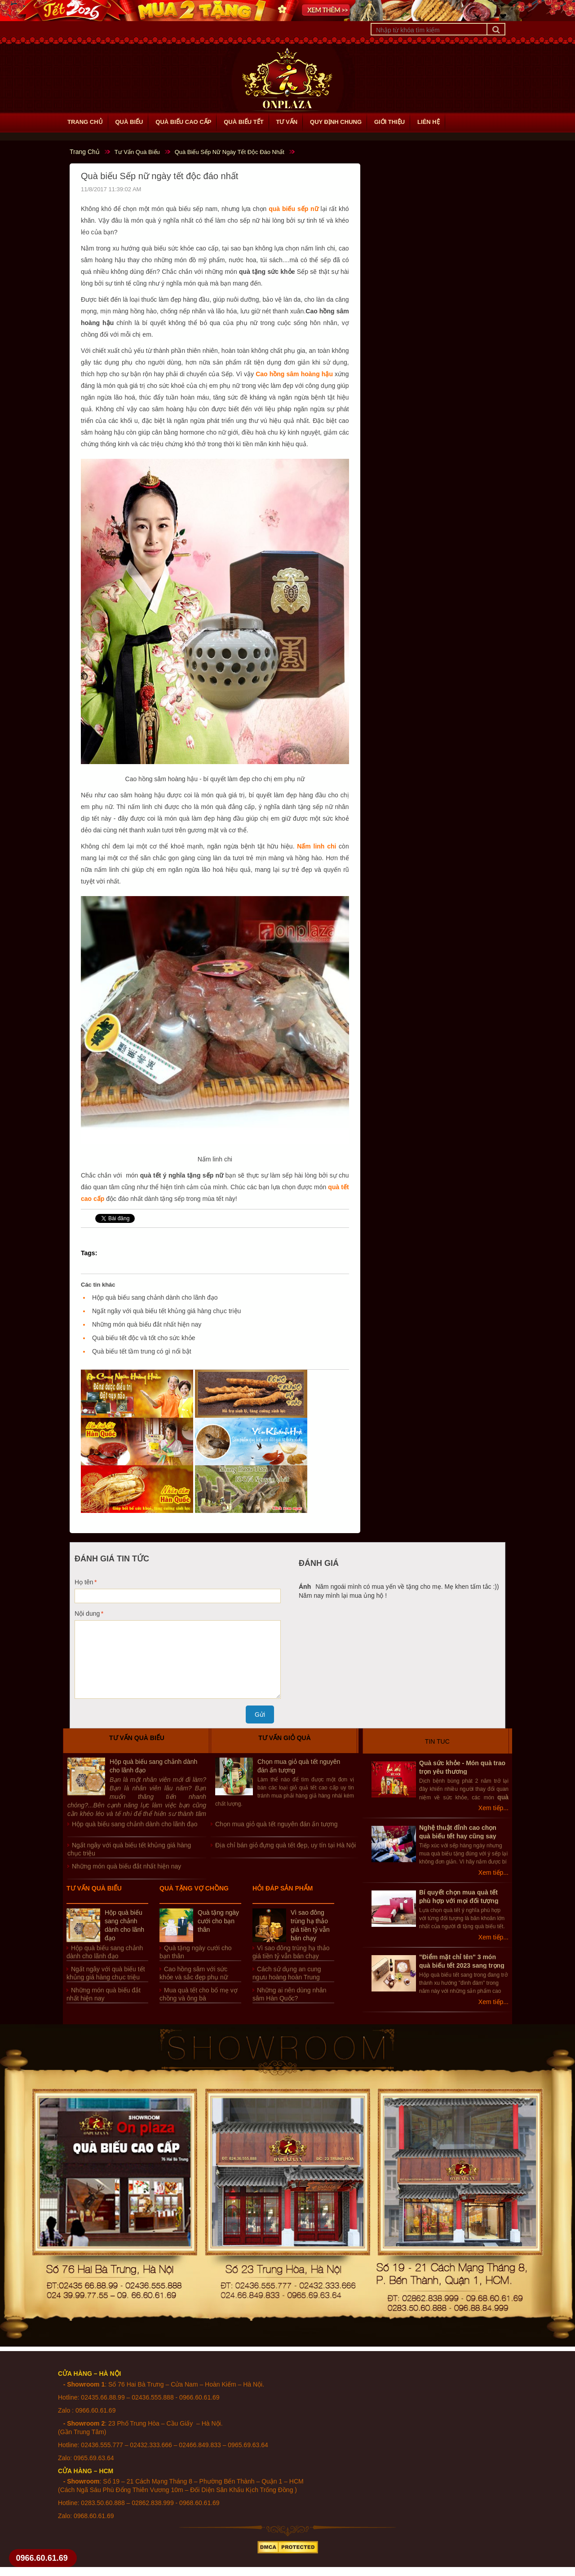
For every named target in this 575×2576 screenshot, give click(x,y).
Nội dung (87, 1613)
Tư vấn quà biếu (136, 1737)
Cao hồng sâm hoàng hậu (294, 374)
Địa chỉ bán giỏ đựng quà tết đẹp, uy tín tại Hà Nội (285, 1845)
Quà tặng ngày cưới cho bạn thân (218, 1921)
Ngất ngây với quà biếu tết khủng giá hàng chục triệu (166, 1310)
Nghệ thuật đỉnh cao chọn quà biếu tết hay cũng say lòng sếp (457, 1836)
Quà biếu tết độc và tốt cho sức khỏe (143, 1337)
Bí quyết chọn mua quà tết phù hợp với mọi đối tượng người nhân (458, 1901)
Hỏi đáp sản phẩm (282, 1888)
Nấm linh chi (316, 846)
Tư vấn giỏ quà (284, 1737)
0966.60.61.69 (42, 2558)
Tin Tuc (437, 1741)
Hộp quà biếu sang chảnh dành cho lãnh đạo (155, 1297)
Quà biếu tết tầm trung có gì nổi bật (141, 1351)
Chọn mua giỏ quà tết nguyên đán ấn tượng (276, 1824)
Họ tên (84, 1582)
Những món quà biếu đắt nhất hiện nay (146, 1324)
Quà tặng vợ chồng (194, 1888)
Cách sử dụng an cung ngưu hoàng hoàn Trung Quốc (286, 1977)
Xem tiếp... (493, 1807)
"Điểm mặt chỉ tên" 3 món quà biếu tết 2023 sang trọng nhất (461, 1965)
